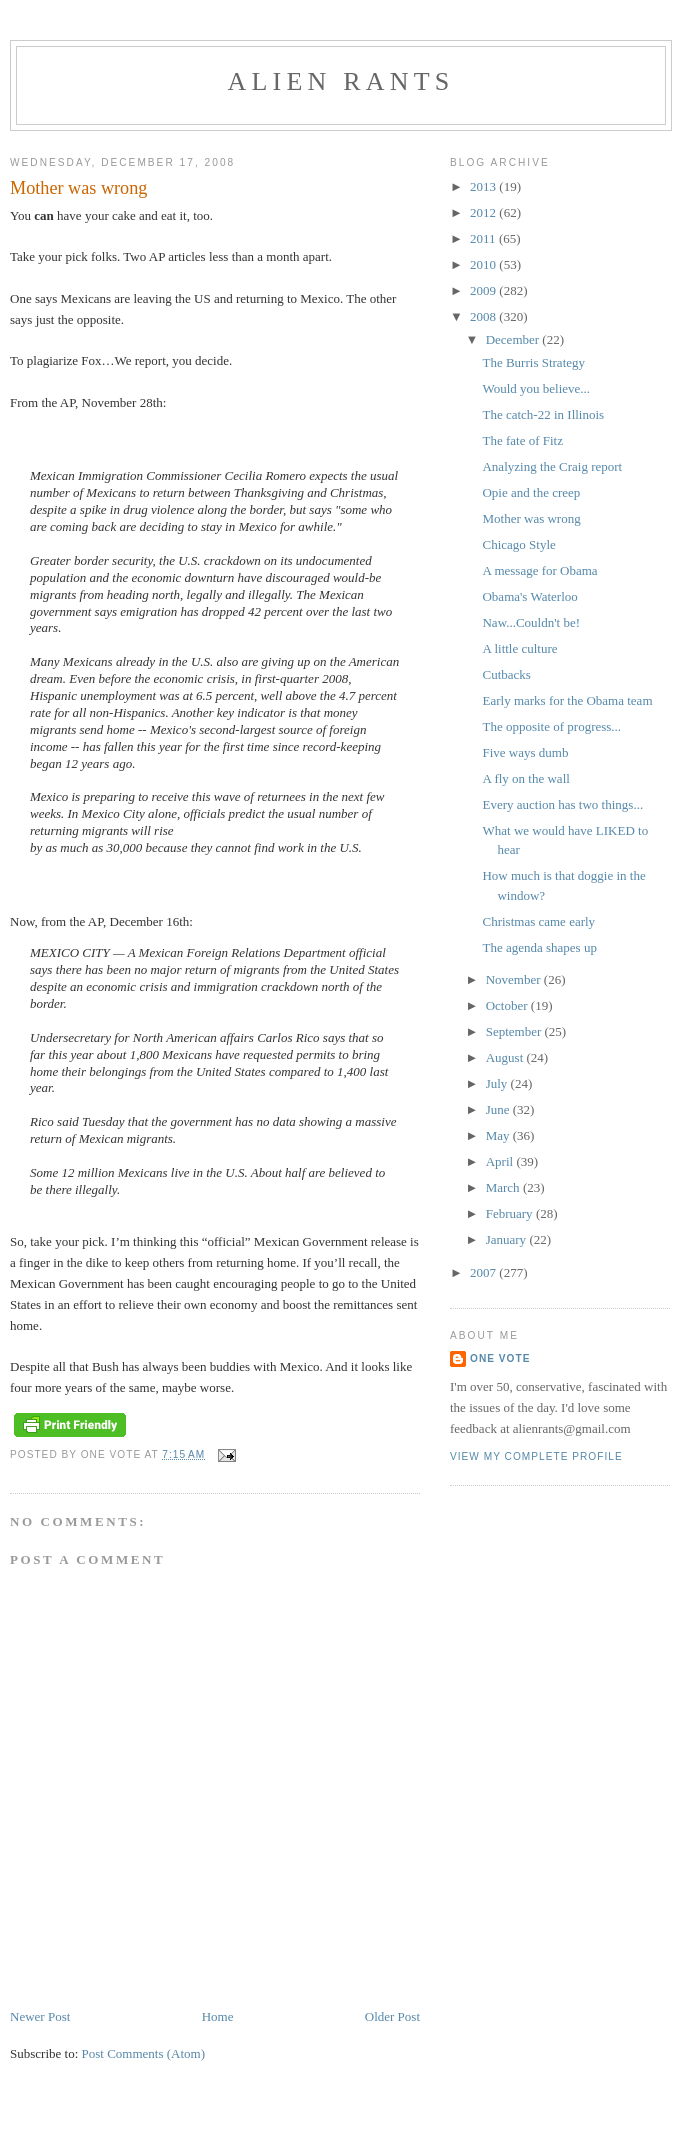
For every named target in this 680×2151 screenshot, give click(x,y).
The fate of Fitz (522, 440)
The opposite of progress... (551, 726)
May (499, 1135)
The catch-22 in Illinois (543, 414)
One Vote (500, 1358)
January (508, 1239)
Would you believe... (536, 388)
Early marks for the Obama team (567, 700)
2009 (484, 290)
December (514, 339)
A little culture (519, 648)
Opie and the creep (531, 492)
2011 (484, 238)
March (504, 1187)
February (511, 1213)
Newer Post (40, 2016)
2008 (484, 316)
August (506, 1057)
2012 (484, 212)
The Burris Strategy (533, 362)
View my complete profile (536, 1456)
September (515, 1031)
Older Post (392, 2016)
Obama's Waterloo (529, 596)
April (501, 1161)
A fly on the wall (525, 778)
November (515, 979)
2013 (484, 186)
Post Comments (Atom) (144, 2053)
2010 (484, 264)
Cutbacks (506, 674)
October (508, 1005)
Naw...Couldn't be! (531, 622)
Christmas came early (538, 921)
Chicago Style (518, 544)
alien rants (341, 81)
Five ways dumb (525, 752)
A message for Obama (539, 570)
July (498, 1083)
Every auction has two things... (562, 804)
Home (218, 2016)
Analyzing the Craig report (552, 466)
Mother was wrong (531, 518)
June (499, 1109)
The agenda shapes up (539, 947)
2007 (484, 1272)
